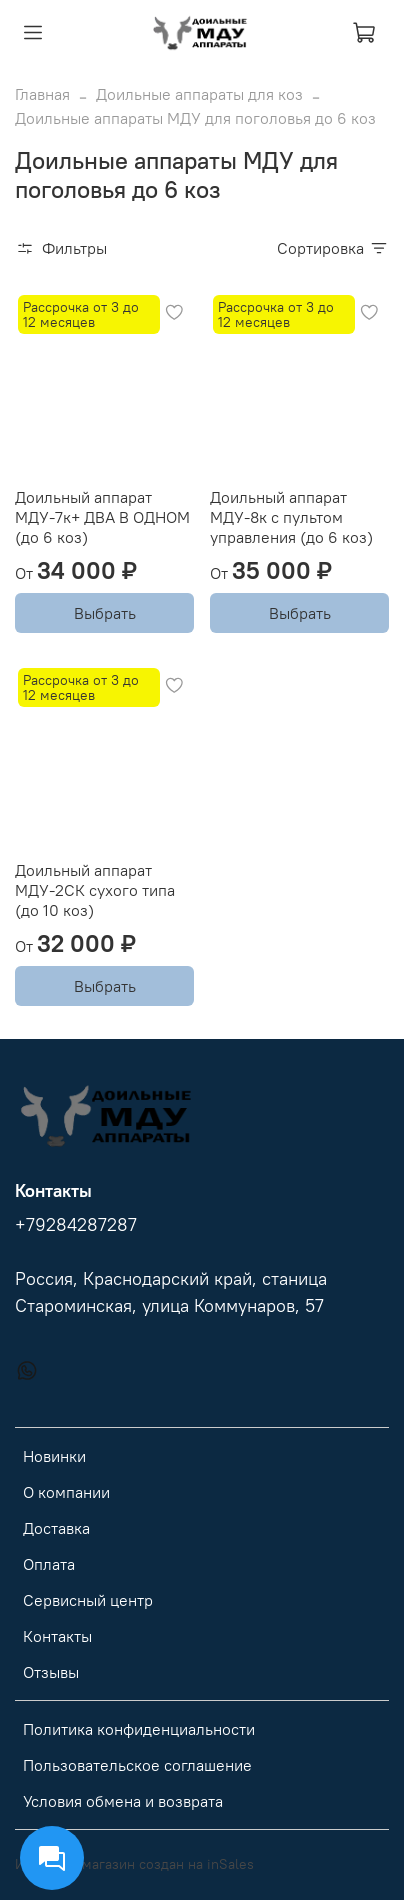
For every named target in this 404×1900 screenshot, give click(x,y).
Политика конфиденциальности (139, 1729)
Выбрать (105, 613)
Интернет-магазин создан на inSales (134, 1864)
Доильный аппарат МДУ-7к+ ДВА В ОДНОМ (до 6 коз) (102, 517)
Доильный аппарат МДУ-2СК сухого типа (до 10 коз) (95, 890)
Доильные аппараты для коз (199, 94)
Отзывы (51, 1672)
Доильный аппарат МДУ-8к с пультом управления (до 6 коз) (291, 517)
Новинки (54, 1456)
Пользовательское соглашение (137, 1765)
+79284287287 (76, 1225)
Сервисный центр (88, 1600)
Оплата (49, 1564)
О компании (66, 1492)
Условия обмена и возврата (123, 1801)
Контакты (57, 1636)
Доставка (56, 1528)
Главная (42, 94)
